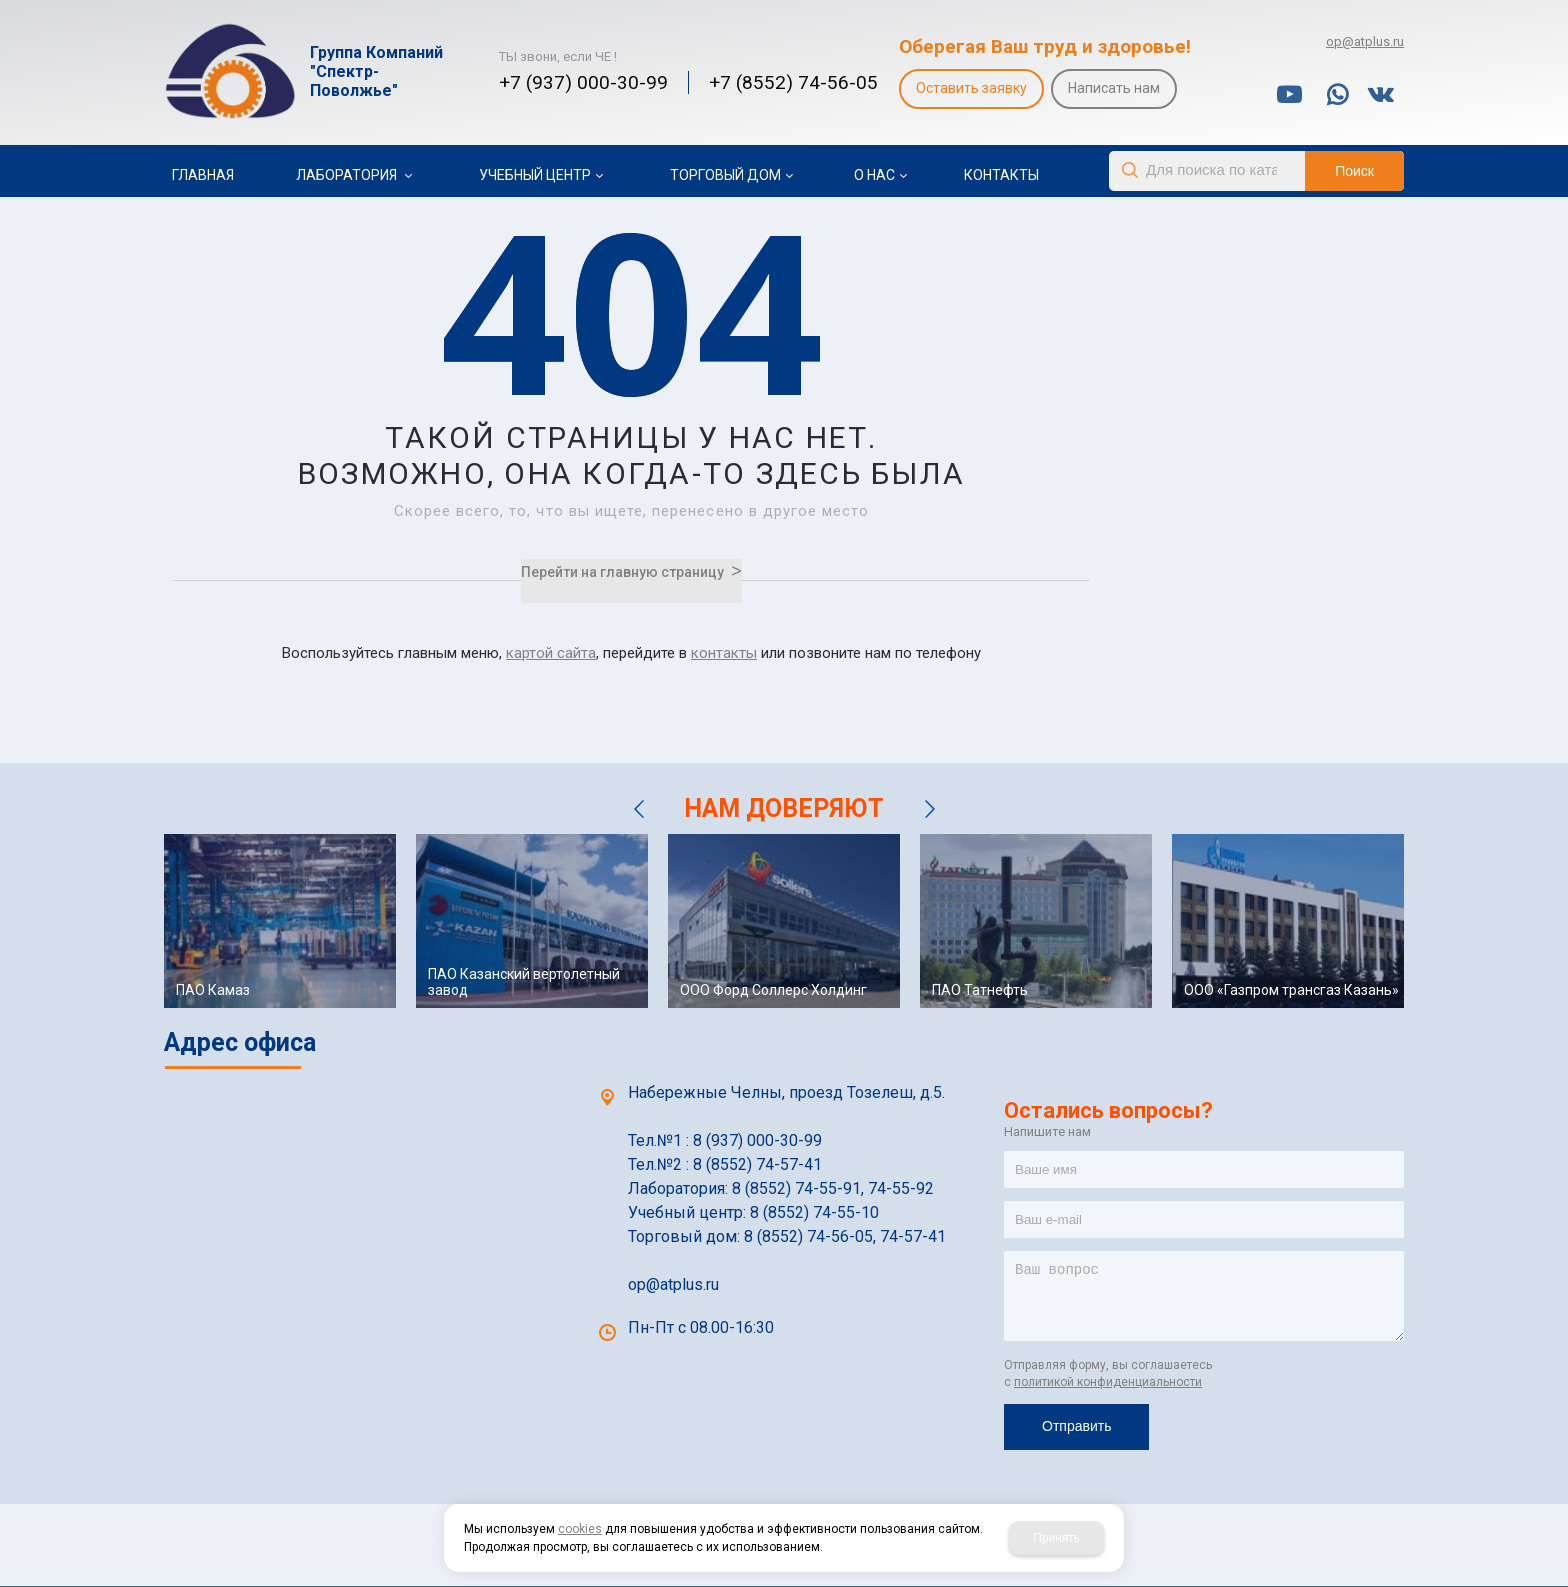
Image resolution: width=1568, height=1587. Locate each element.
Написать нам (1114, 88)
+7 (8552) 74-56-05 (793, 82)
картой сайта (551, 653)
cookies (580, 1529)
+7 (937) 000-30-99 (583, 82)
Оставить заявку (971, 88)
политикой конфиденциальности (1108, 1382)
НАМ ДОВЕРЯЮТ (784, 808)
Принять (1056, 1538)
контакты (724, 653)
